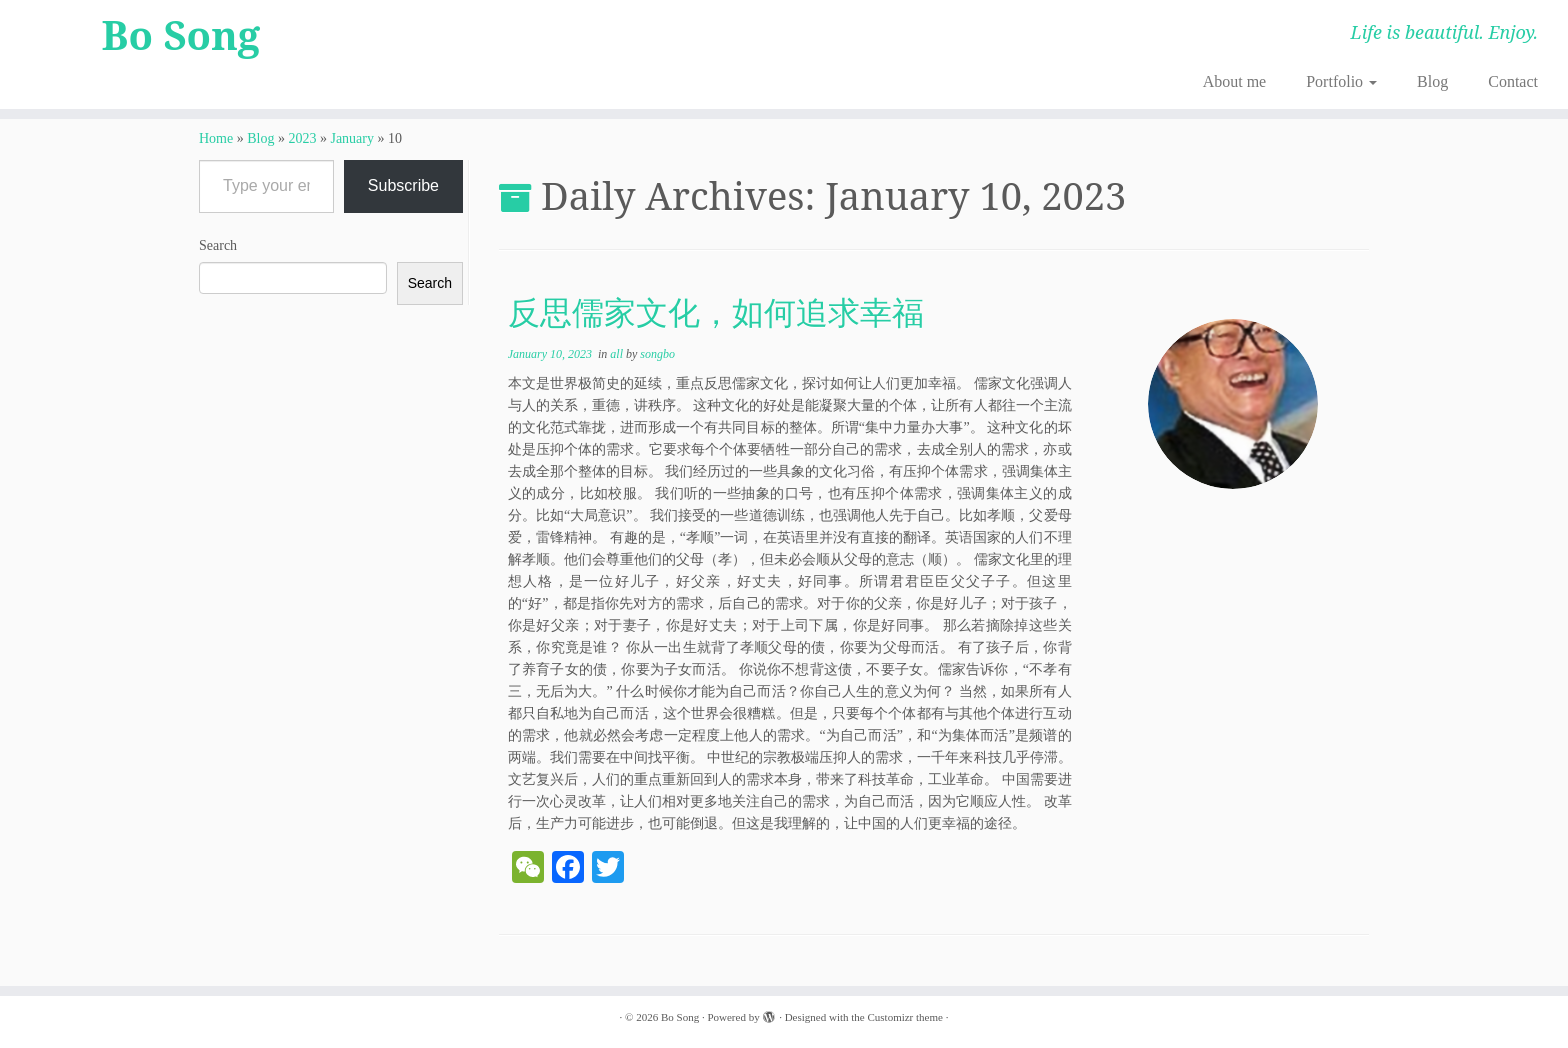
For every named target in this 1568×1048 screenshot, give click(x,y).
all (618, 354)
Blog (1432, 81)
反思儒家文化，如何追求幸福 (716, 311)
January (352, 138)
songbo (657, 354)
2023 (302, 138)
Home (216, 138)
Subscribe (403, 185)
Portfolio (1341, 81)
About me (1235, 81)
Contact (1513, 81)
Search (218, 245)
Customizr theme (904, 1017)
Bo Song (181, 35)
